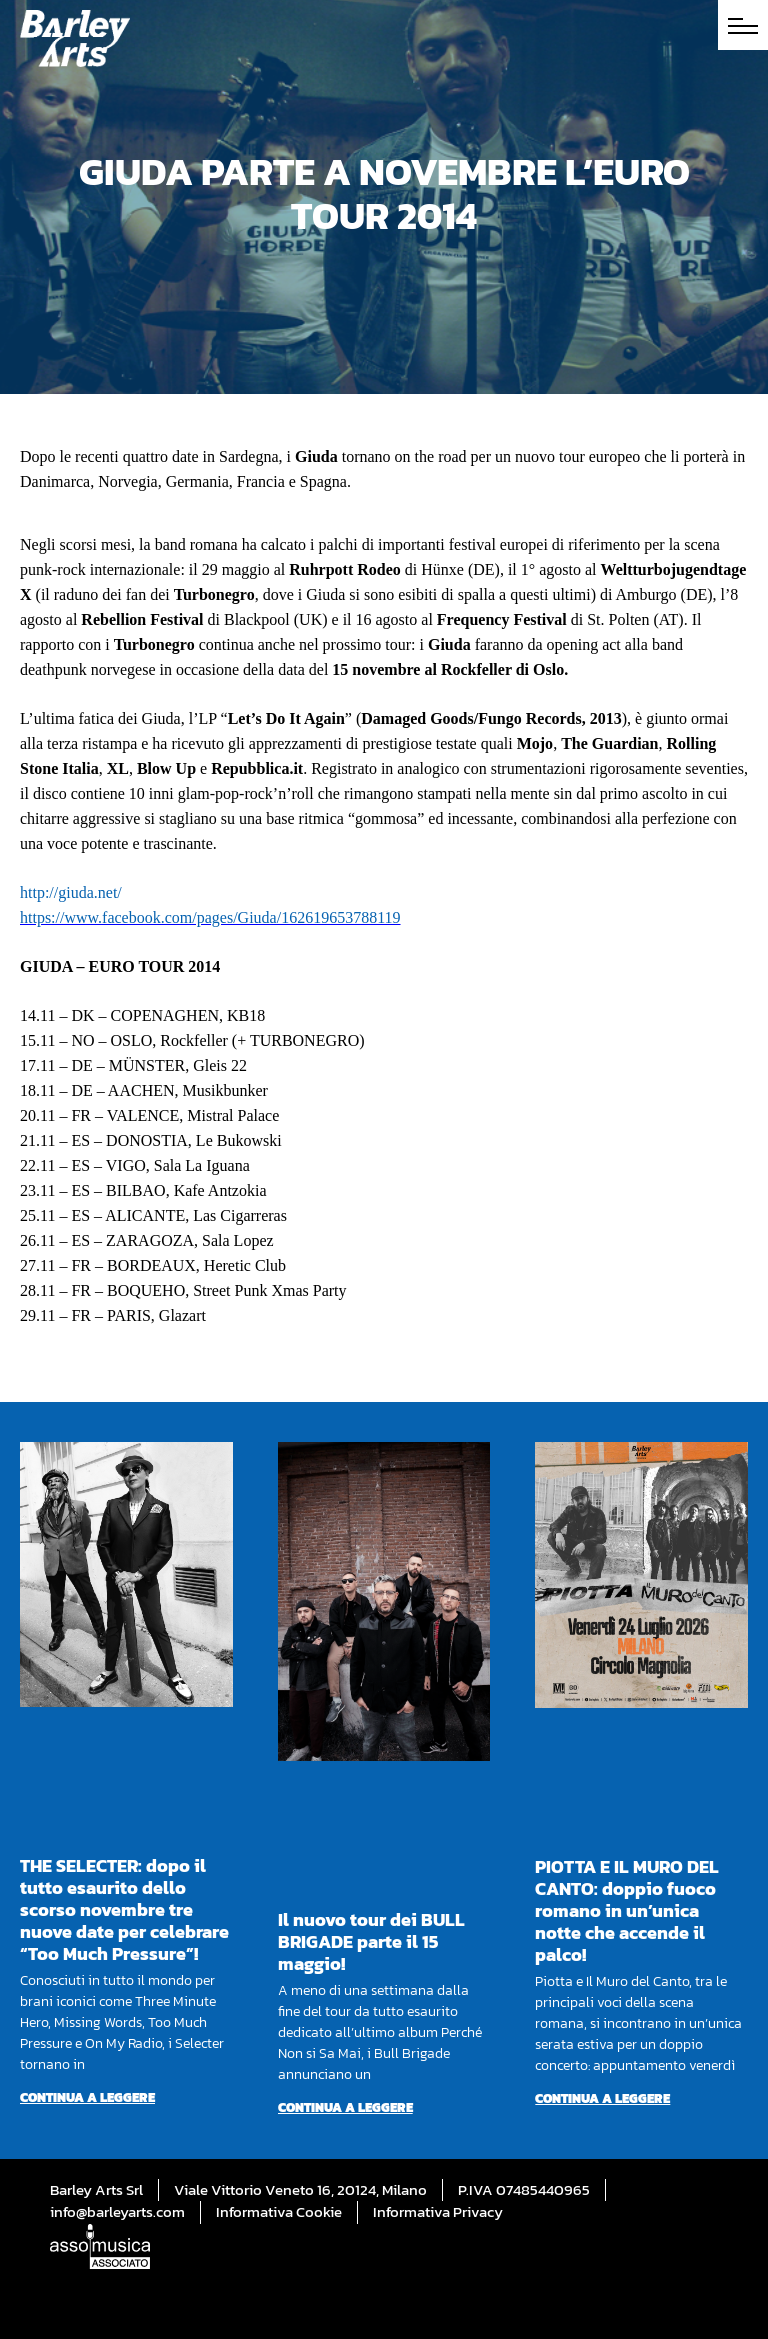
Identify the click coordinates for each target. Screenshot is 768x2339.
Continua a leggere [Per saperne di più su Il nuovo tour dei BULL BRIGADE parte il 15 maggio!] (345, 2107)
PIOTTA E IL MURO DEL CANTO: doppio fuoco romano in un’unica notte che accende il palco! (627, 1910)
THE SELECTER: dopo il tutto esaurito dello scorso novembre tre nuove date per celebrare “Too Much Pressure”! (124, 1909)
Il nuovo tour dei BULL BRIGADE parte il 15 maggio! (371, 1941)
